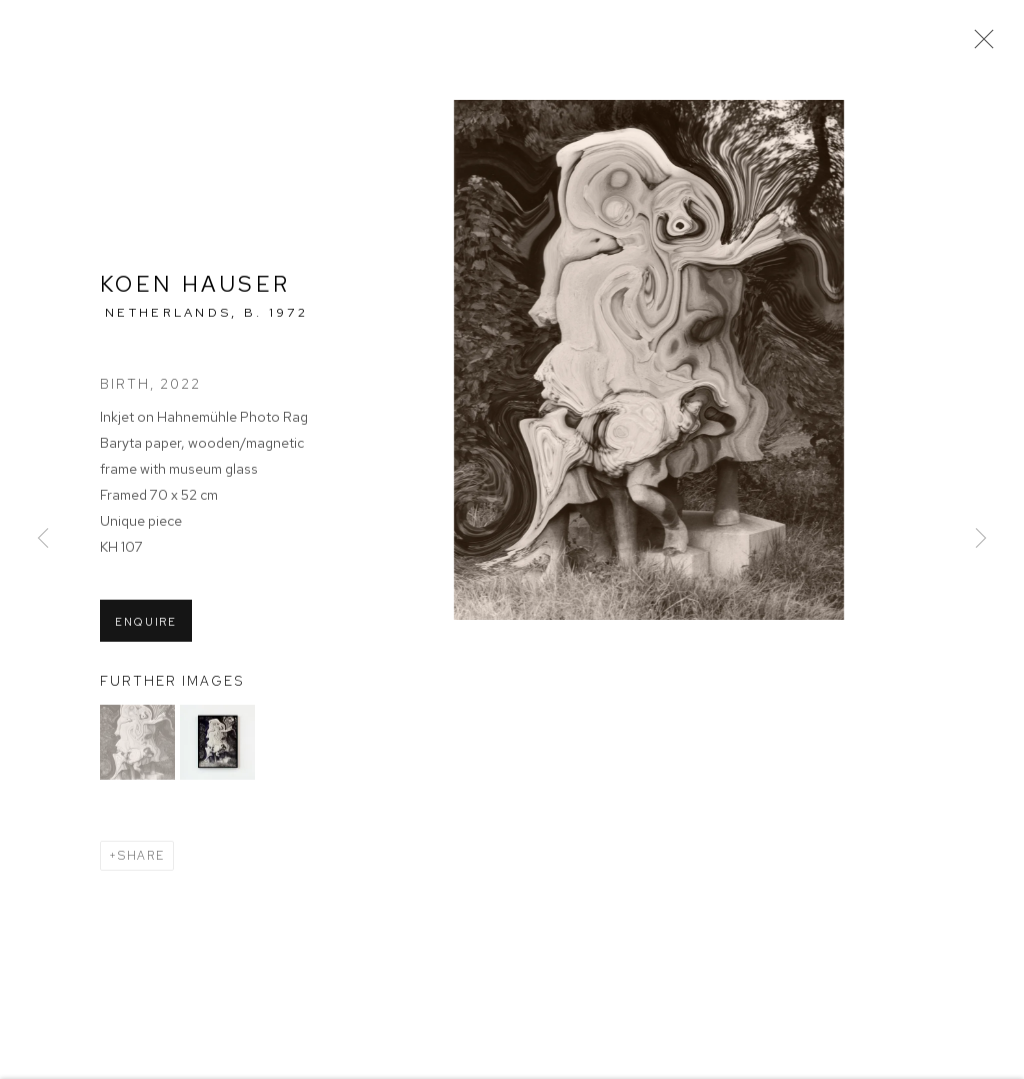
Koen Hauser (195, 285)
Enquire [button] (146, 623)
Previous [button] (43, 539)
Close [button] (979, 45)
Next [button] (981, 539)
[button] (137, 744)
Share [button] (141, 858)
